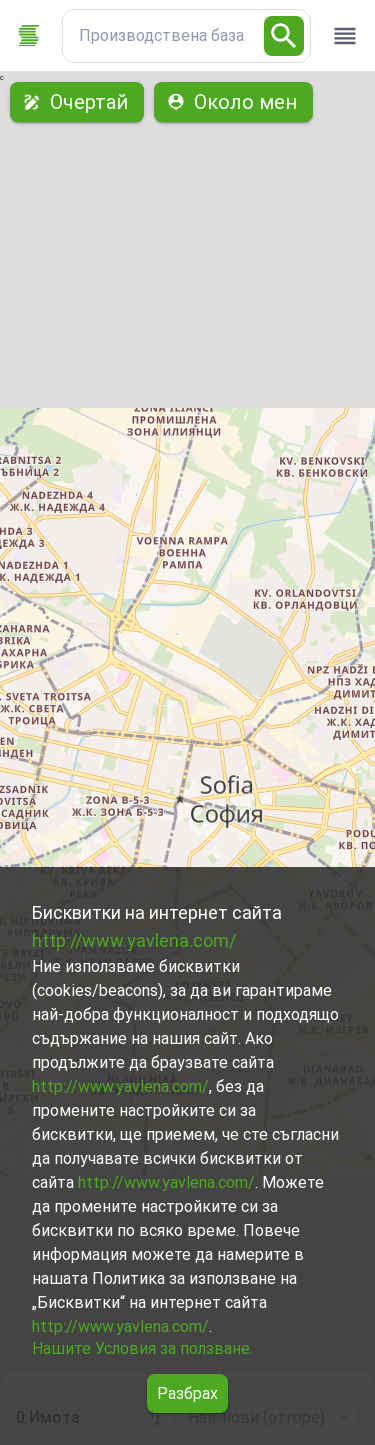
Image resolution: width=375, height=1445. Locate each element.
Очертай (77, 102)
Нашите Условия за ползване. (142, 1348)
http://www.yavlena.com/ (134, 940)
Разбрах (187, 1393)
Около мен (233, 102)
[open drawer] (345, 36)
